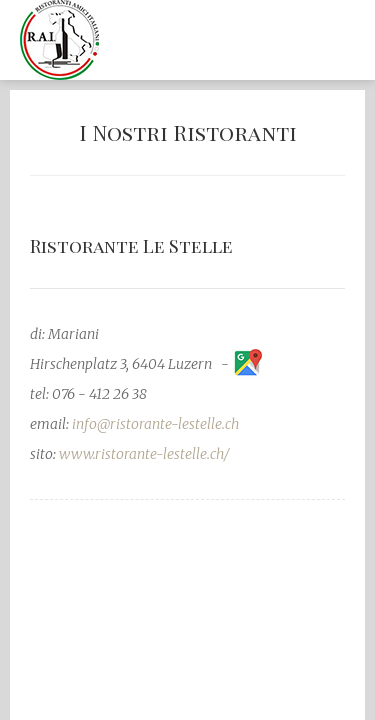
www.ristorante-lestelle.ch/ (144, 454)
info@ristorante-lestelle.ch (155, 424)
